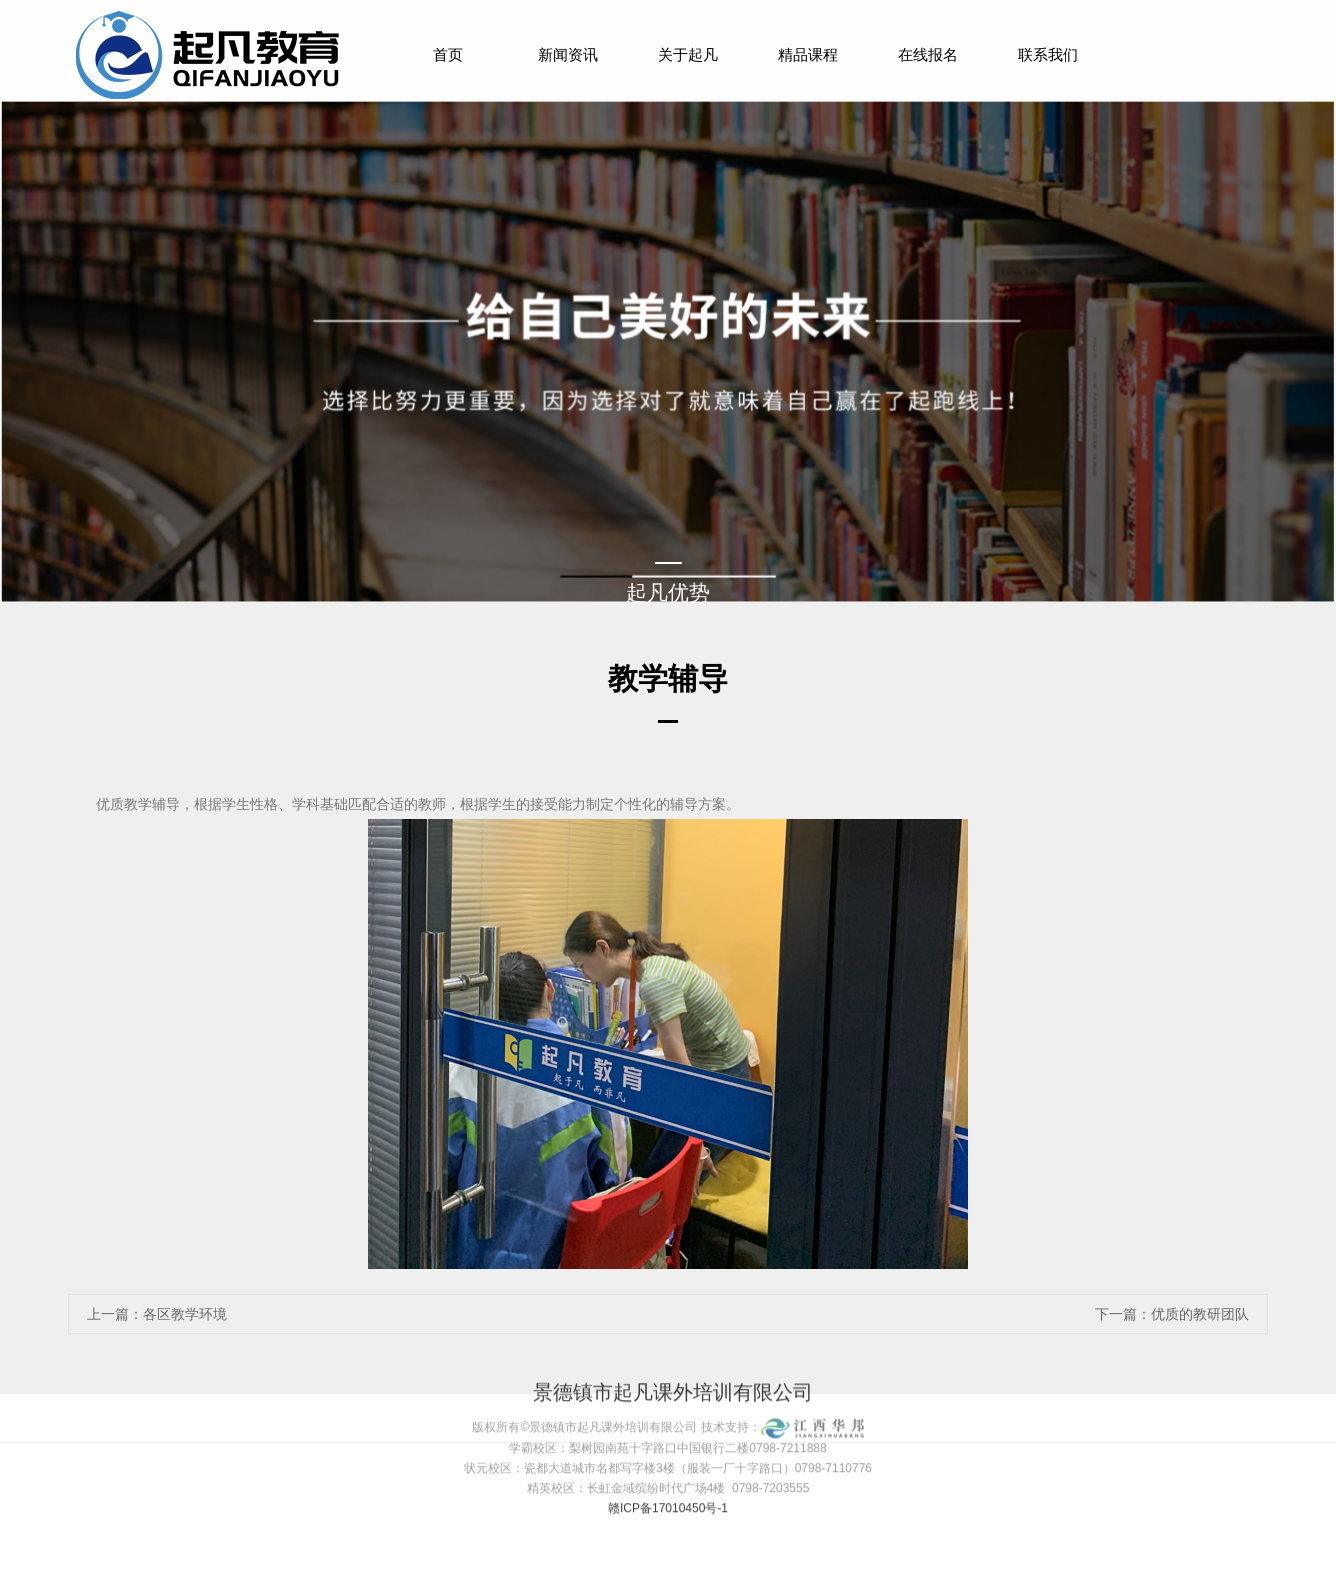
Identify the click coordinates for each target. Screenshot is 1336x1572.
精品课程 (808, 54)
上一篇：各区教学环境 (157, 1314)
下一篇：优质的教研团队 (1172, 1314)
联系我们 (1048, 54)
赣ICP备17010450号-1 (668, 1482)
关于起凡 (688, 54)
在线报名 (928, 54)
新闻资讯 (568, 54)
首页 (448, 54)
